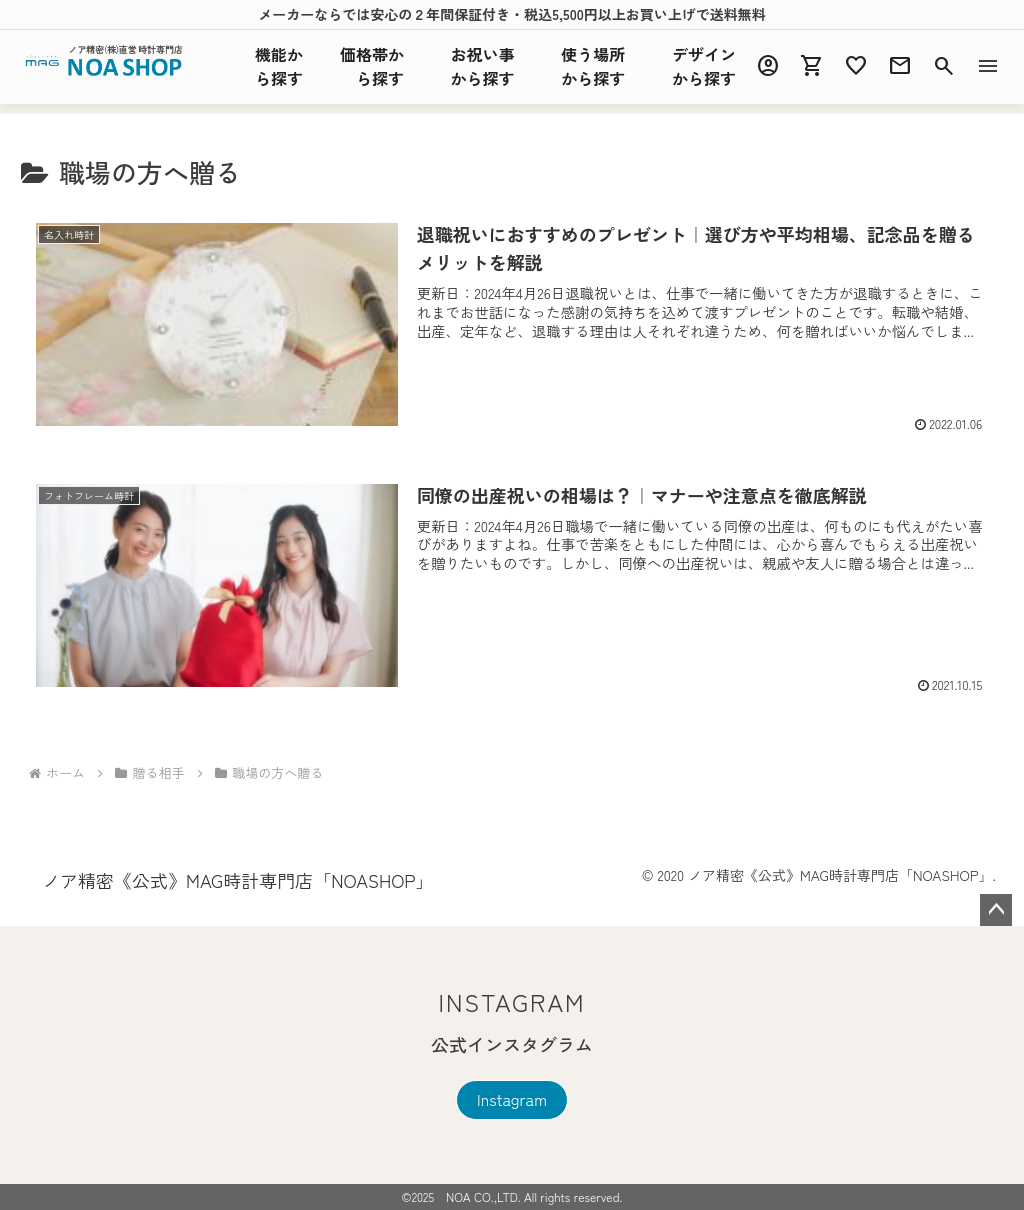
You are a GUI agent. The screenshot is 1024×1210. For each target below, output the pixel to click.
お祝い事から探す (483, 66)
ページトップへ (996, 910)
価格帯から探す (372, 66)
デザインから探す (704, 66)
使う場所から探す (593, 66)
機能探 (279, 66)
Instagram (512, 1099)
